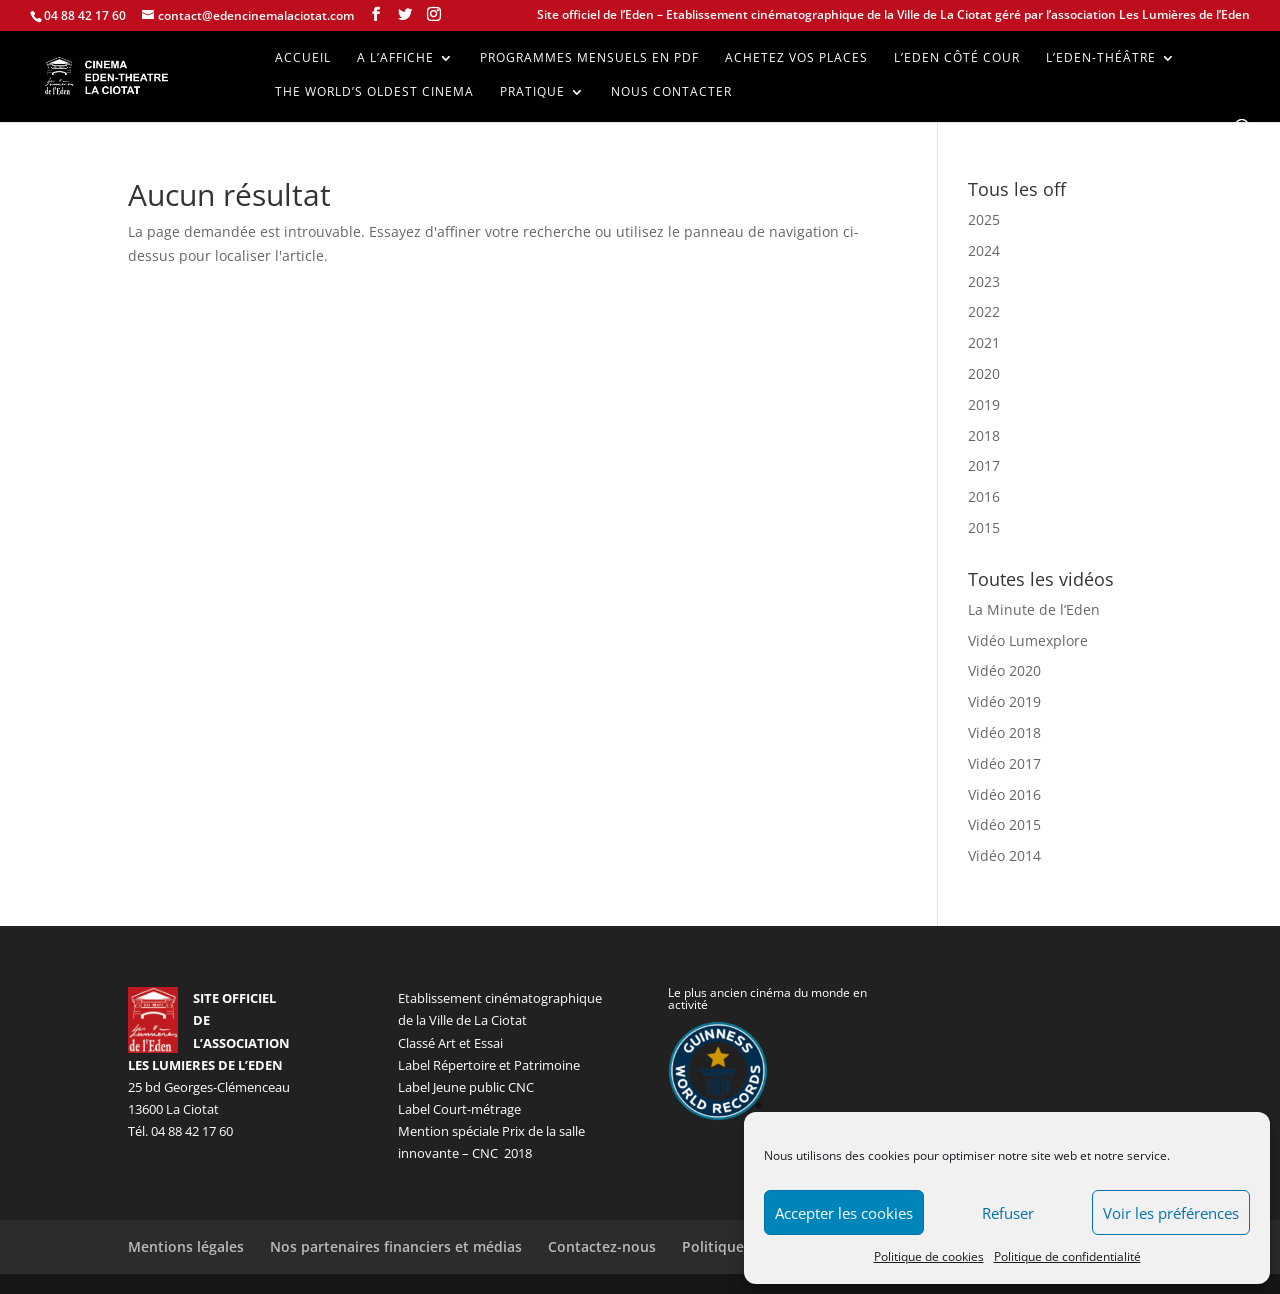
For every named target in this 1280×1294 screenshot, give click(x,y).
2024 (984, 250)
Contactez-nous (602, 1246)
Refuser (1008, 1213)
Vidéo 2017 (1004, 763)
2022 (984, 311)
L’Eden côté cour (957, 58)
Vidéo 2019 (1004, 701)
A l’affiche (395, 58)
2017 (984, 465)
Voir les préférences (1171, 1213)
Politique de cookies (929, 1256)
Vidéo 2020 (1004, 670)
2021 (984, 342)
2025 (984, 219)
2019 (984, 404)
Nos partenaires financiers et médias (396, 1246)
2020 (984, 373)
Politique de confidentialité (1067, 1256)
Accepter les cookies (844, 1213)
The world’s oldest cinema (374, 92)
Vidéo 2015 (1004, 824)
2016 (984, 496)
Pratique (532, 92)
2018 (984, 435)
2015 (984, 527)
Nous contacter (671, 92)
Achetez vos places (796, 58)
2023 (984, 281)
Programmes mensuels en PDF (589, 58)
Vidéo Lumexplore (1028, 640)
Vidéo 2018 (1004, 732)
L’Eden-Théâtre (1101, 58)
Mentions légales (186, 1246)
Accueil (303, 58)
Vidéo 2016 (1004, 794)
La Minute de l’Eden (1034, 609)
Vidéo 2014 (1004, 855)
